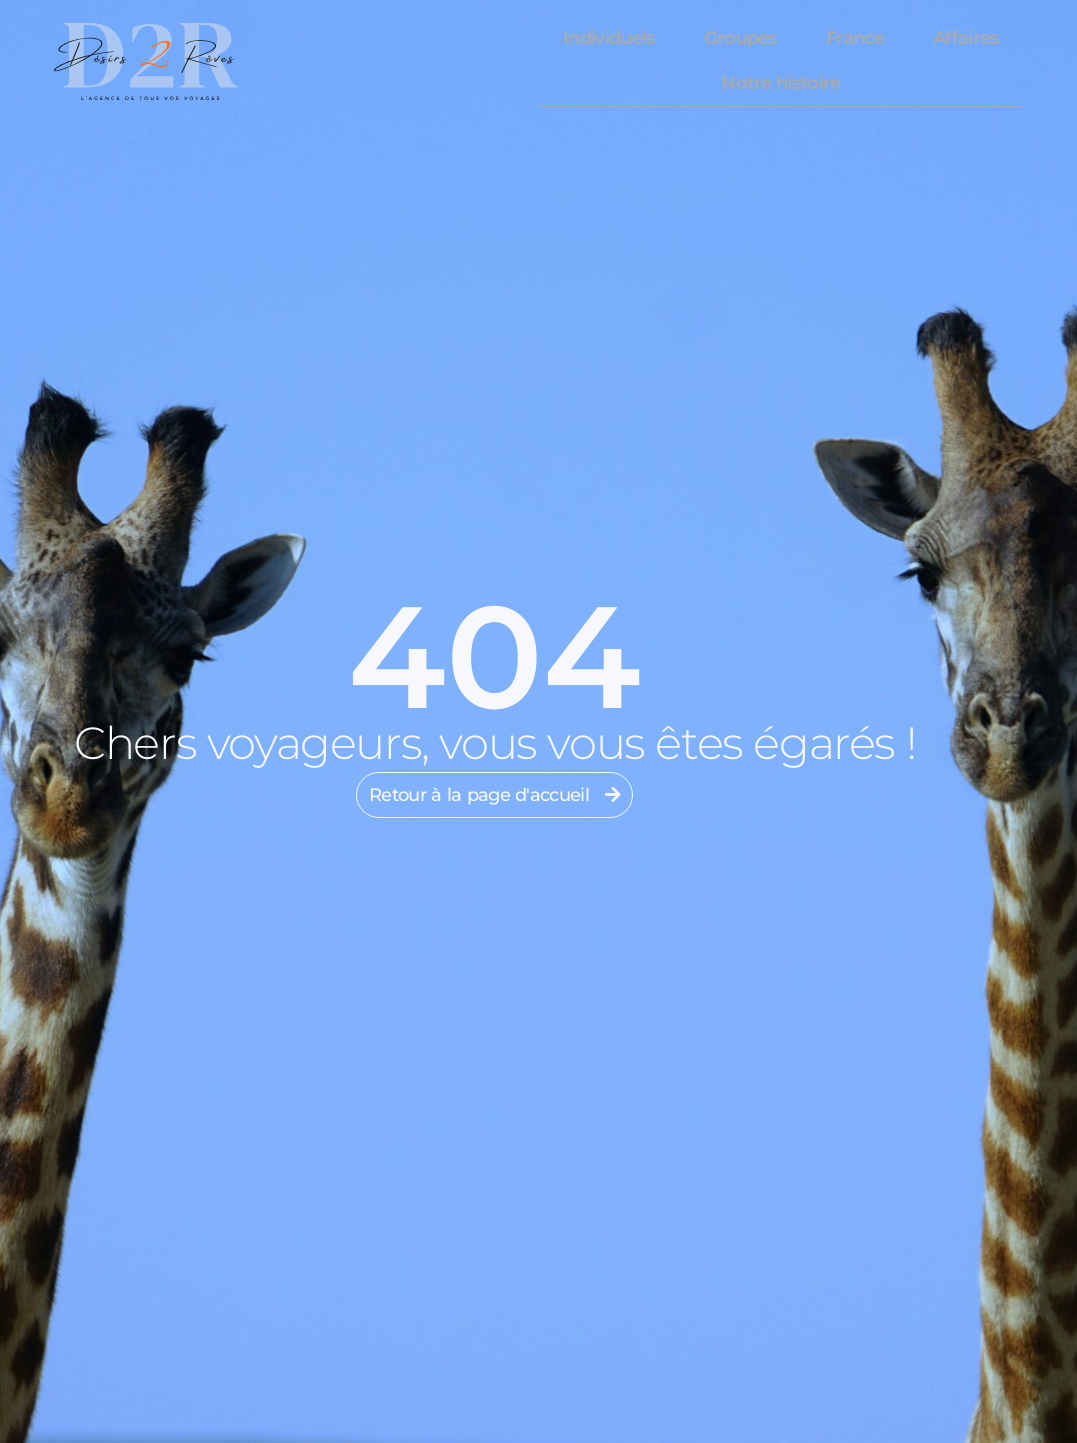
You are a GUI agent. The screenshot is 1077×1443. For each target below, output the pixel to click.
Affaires (965, 38)
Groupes (740, 38)
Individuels (608, 38)
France (855, 38)
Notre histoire (780, 83)
